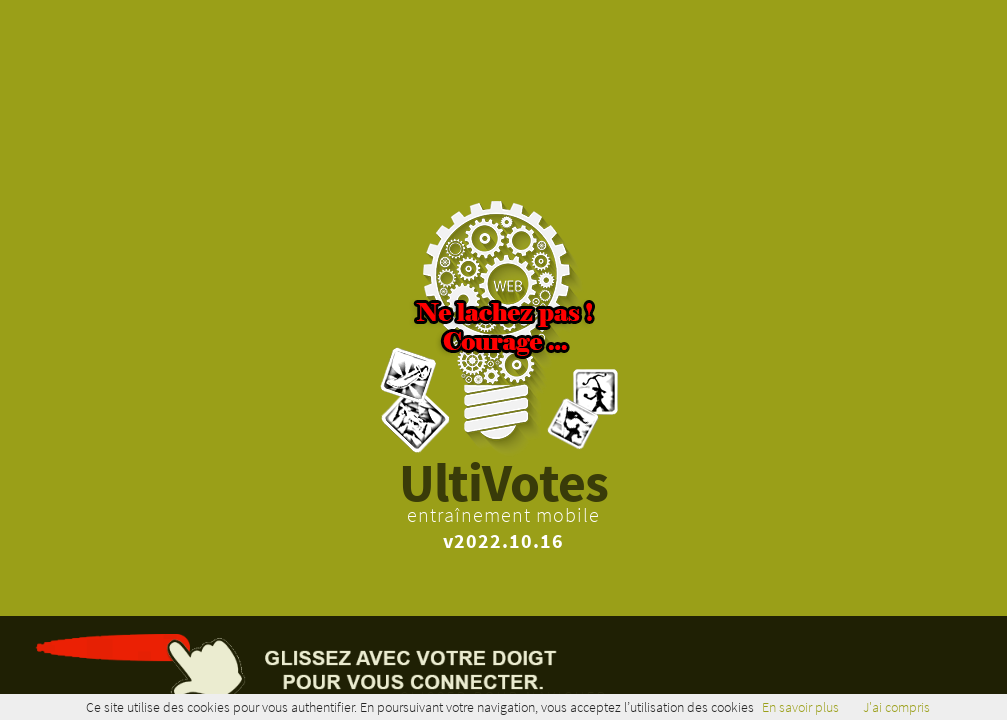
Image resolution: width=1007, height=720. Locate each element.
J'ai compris (896, 707)
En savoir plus (800, 707)
